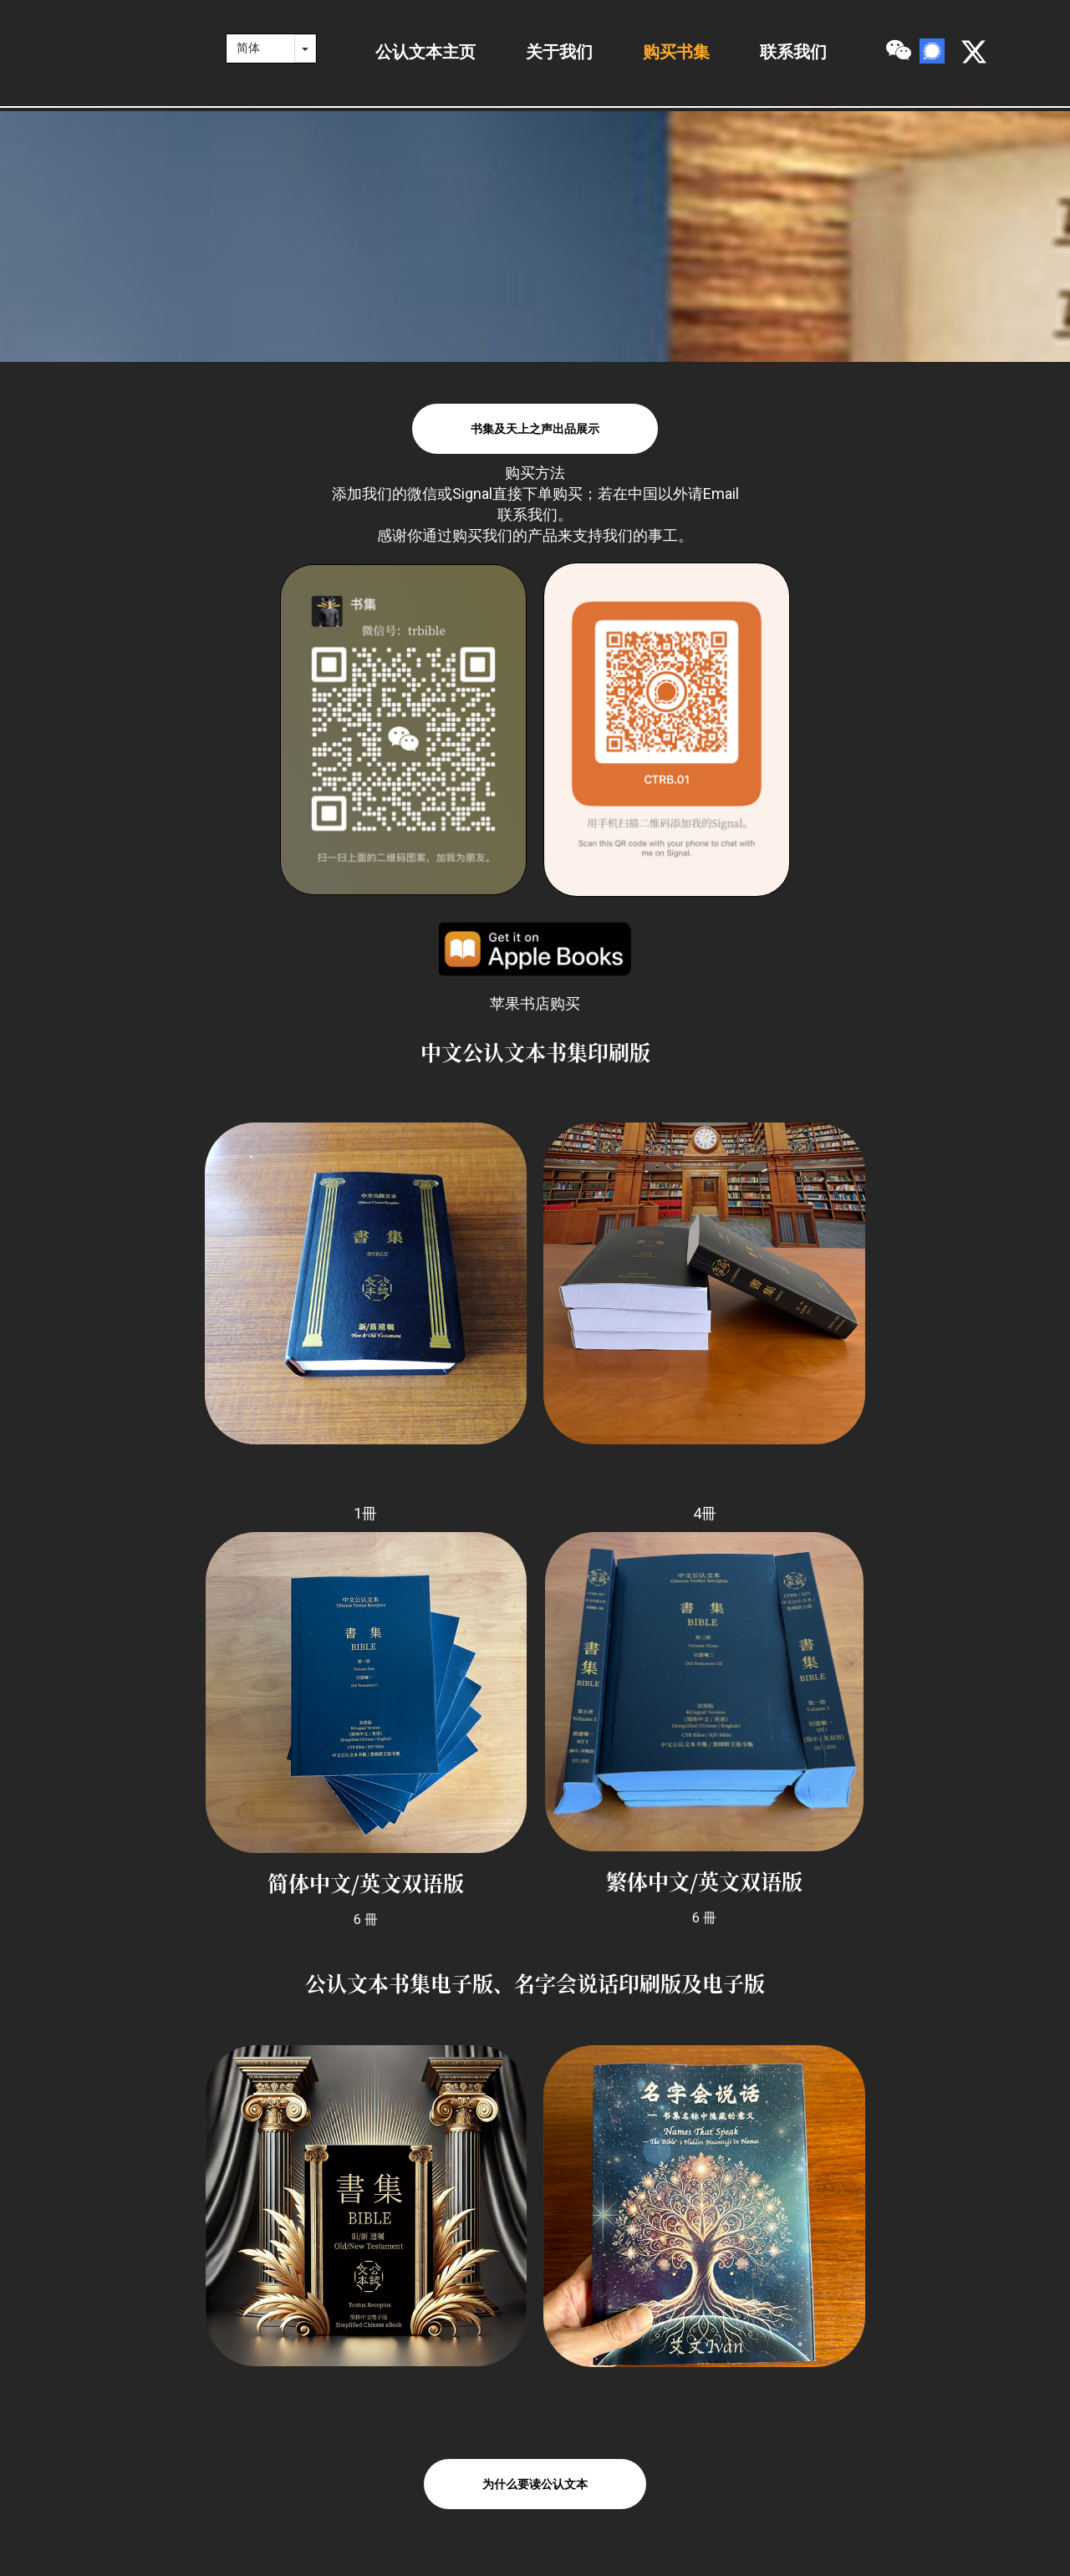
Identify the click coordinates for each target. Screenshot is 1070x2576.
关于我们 (559, 52)
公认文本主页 (425, 52)
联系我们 (793, 52)
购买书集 (676, 52)
